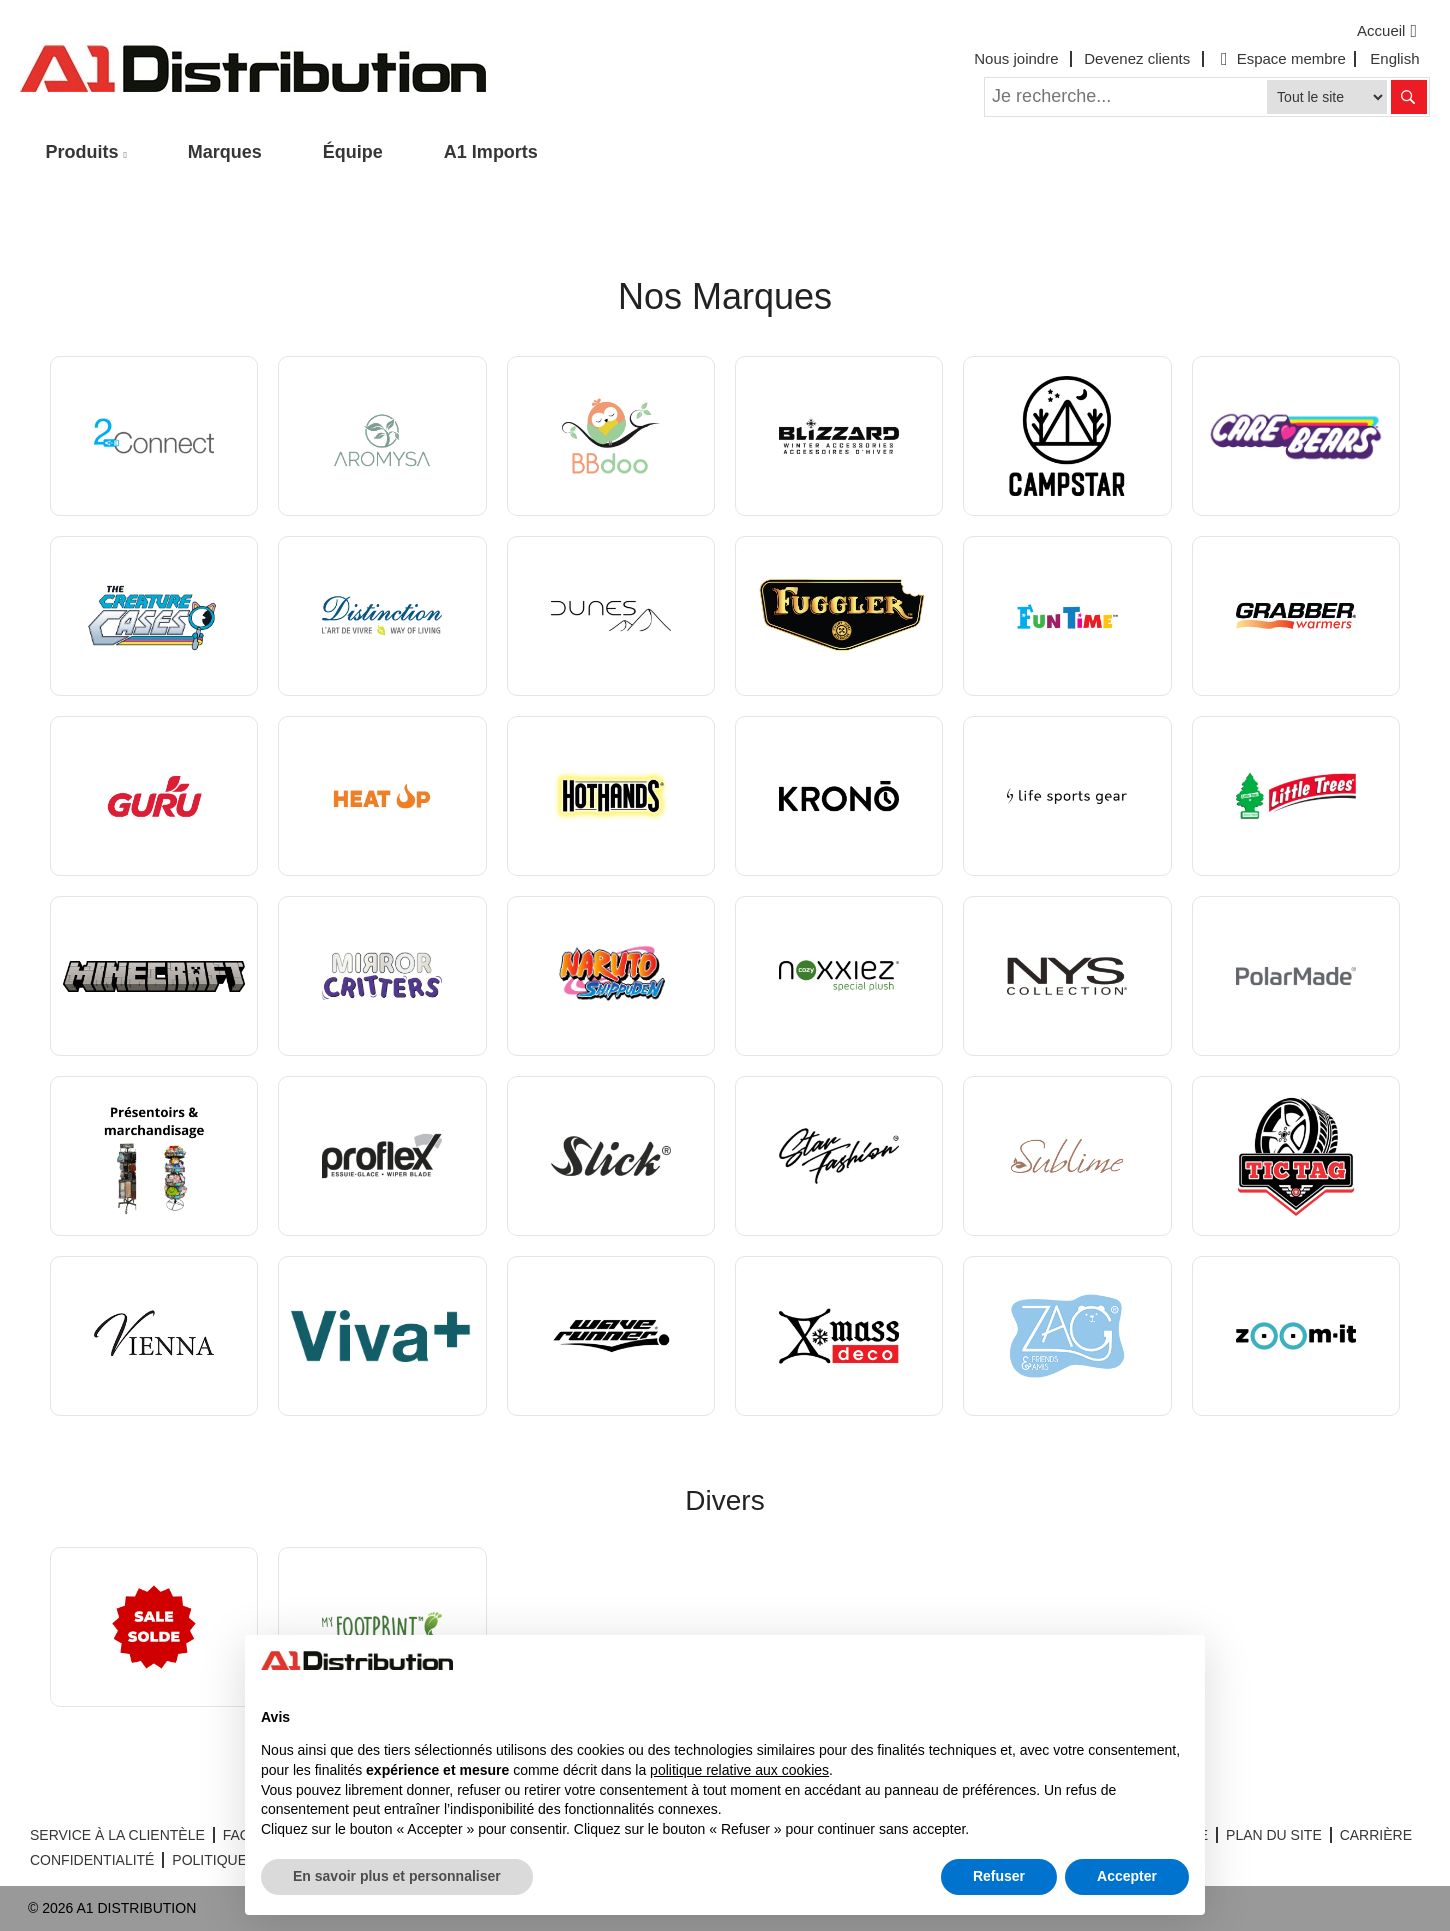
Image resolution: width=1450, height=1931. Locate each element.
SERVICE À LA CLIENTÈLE (117, 1835)
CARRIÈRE (1376, 1835)
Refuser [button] (999, 1876)
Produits (82, 152)
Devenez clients (1137, 58)
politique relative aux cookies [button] (739, 1770)
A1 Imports (491, 152)
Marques (225, 152)
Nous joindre (1016, 58)
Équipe (353, 152)
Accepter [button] (1127, 1876)
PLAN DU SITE (1274, 1835)
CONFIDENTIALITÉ (92, 1860)
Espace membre (1281, 58)
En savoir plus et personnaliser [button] (397, 1876)
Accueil (1389, 31)
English (1394, 58)
